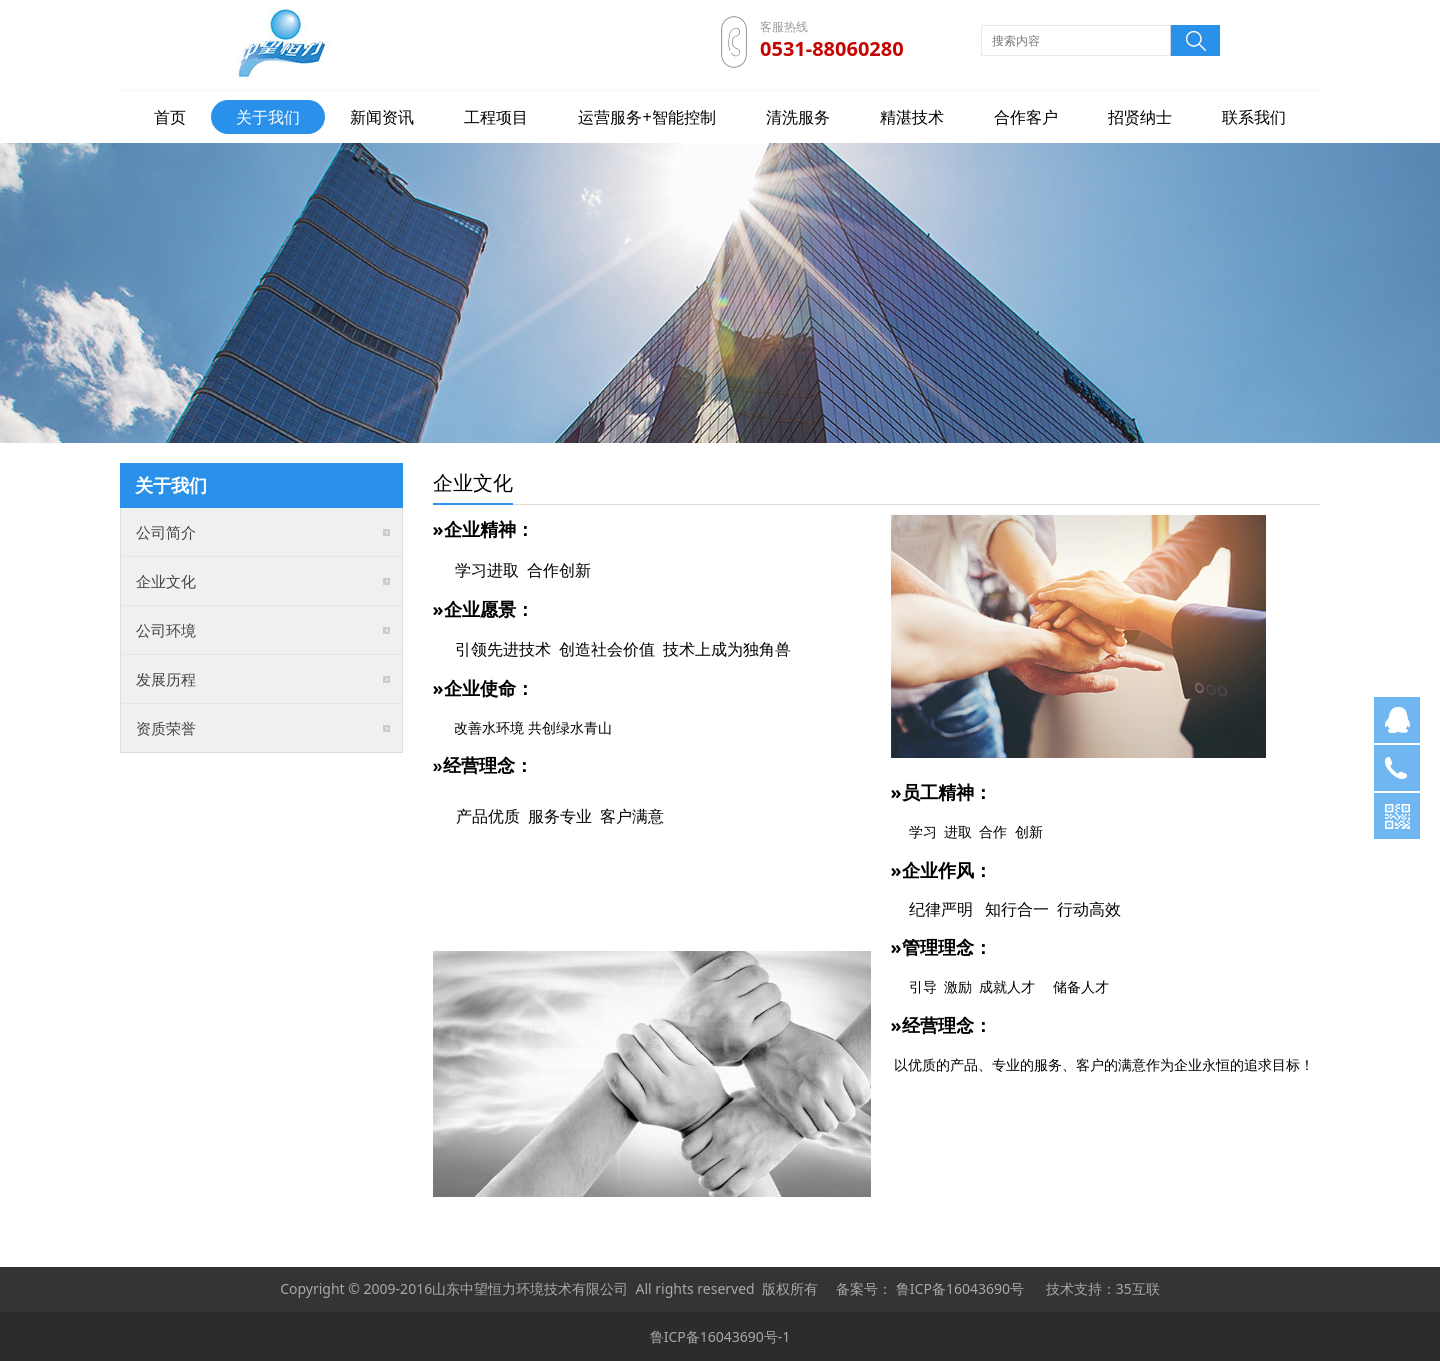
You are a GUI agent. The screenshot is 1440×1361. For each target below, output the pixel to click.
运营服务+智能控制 (646, 117)
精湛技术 (912, 117)
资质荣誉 (166, 728)
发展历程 (166, 679)
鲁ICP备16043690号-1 (720, 1336)
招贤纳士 (1140, 117)
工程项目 (496, 117)
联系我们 (1254, 117)
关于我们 (268, 117)
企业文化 (166, 581)
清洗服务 (798, 117)
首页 (170, 117)
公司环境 (166, 630)
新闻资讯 (382, 117)
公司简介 (166, 532)
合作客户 (1026, 117)
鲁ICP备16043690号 (960, 1288)
